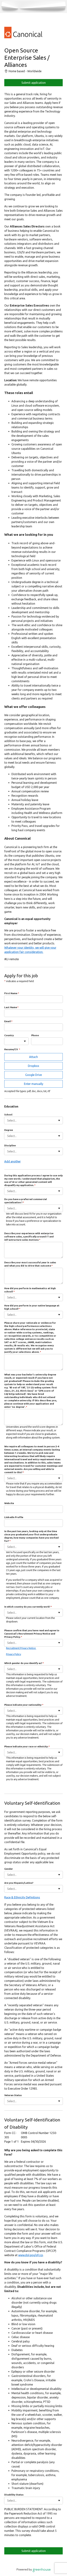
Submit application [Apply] (33, 82)
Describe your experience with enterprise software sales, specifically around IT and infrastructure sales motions (29, 1236)
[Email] (33, 1027)
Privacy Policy (13, 1654)
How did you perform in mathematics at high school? (30, 1290)
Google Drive (33, 1074)
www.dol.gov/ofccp (30, 2255)
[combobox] (7, 1041)
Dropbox (33, 1065)
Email (8, 1021)
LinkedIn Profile (13, 1517)
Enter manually (33, 1083)
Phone (35, 1035)
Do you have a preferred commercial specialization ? (25, 1201)
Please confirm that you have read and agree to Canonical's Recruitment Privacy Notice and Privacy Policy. (31, 1633)
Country (9, 1035)
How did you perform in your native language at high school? (31, 1307)
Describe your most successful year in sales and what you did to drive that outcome (30, 1264)
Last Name (11, 1007)
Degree (8, 1130)
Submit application (33, 2550)
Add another (12, 1161)
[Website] (33, 1509)
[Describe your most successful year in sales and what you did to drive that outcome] (33, 1276)
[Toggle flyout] (25, 1041)
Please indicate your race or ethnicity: (27, 1746)
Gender (8, 1869)
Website (9, 1503)
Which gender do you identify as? (24, 1663)
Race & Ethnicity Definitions (22, 1897)
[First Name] (33, 999)
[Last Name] (33, 1013)
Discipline (10, 1145)
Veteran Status (13, 2095)
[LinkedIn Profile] (33, 1523)
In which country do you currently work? (28, 1606)
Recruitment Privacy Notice (21, 1648)
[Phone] (47, 1041)
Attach (33, 1056)
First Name (11, 993)
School (8, 1114)
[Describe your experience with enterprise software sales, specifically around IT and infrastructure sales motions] (33, 1250)
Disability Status (14, 2494)
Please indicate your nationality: (23, 1704)
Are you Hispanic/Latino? (18, 1883)
